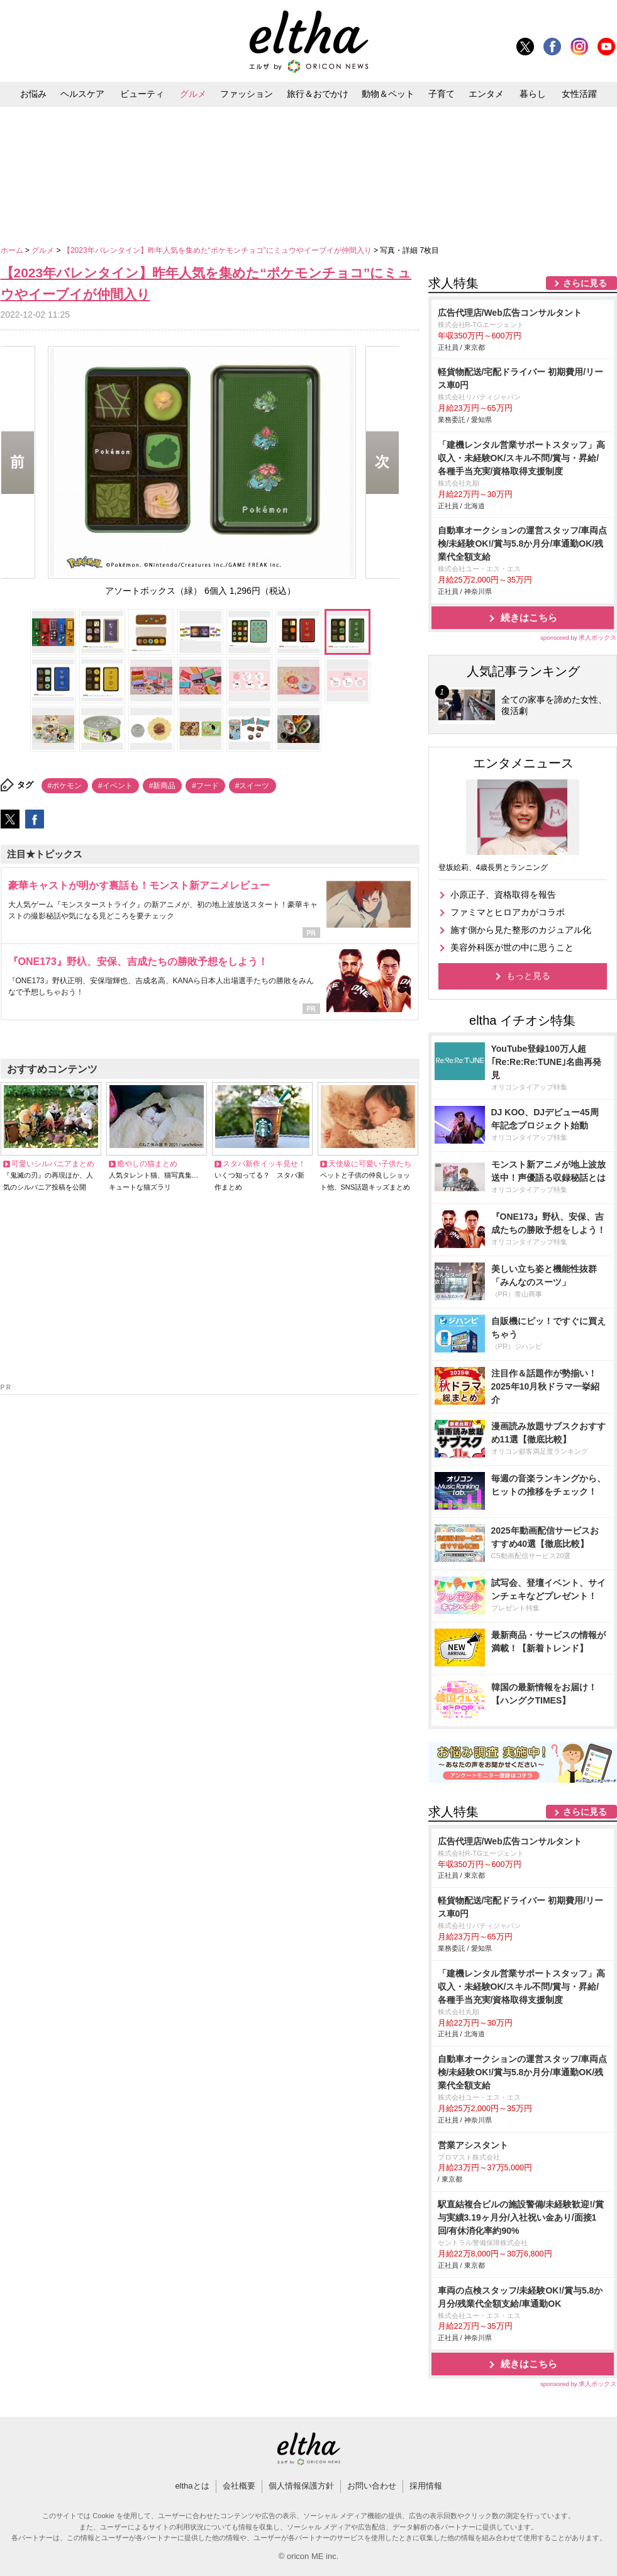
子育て (441, 94)
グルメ (193, 94)
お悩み (33, 94)
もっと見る (528, 976)
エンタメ (486, 94)
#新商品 (162, 785)
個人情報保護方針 (301, 2485)
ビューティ (142, 94)
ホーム (13, 250)
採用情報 (425, 2485)
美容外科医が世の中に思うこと (512, 947)
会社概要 (239, 2485)
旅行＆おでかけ (317, 94)
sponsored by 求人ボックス (578, 637)
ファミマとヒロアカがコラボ (507, 912)
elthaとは (192, 2485)
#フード (205, 785)
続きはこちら (529, 617)
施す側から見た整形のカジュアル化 (520, 930)
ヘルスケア (82, 94)
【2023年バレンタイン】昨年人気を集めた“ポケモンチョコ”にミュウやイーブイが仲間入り (218, 250)
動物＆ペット (388, 94)
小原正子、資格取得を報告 (503, 894)
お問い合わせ (371, 2485)
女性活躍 (579, 94)
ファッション (246, 94)
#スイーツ (252, 785)
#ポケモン (65, 785)
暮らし (533, 94)
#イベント (115, 785)
